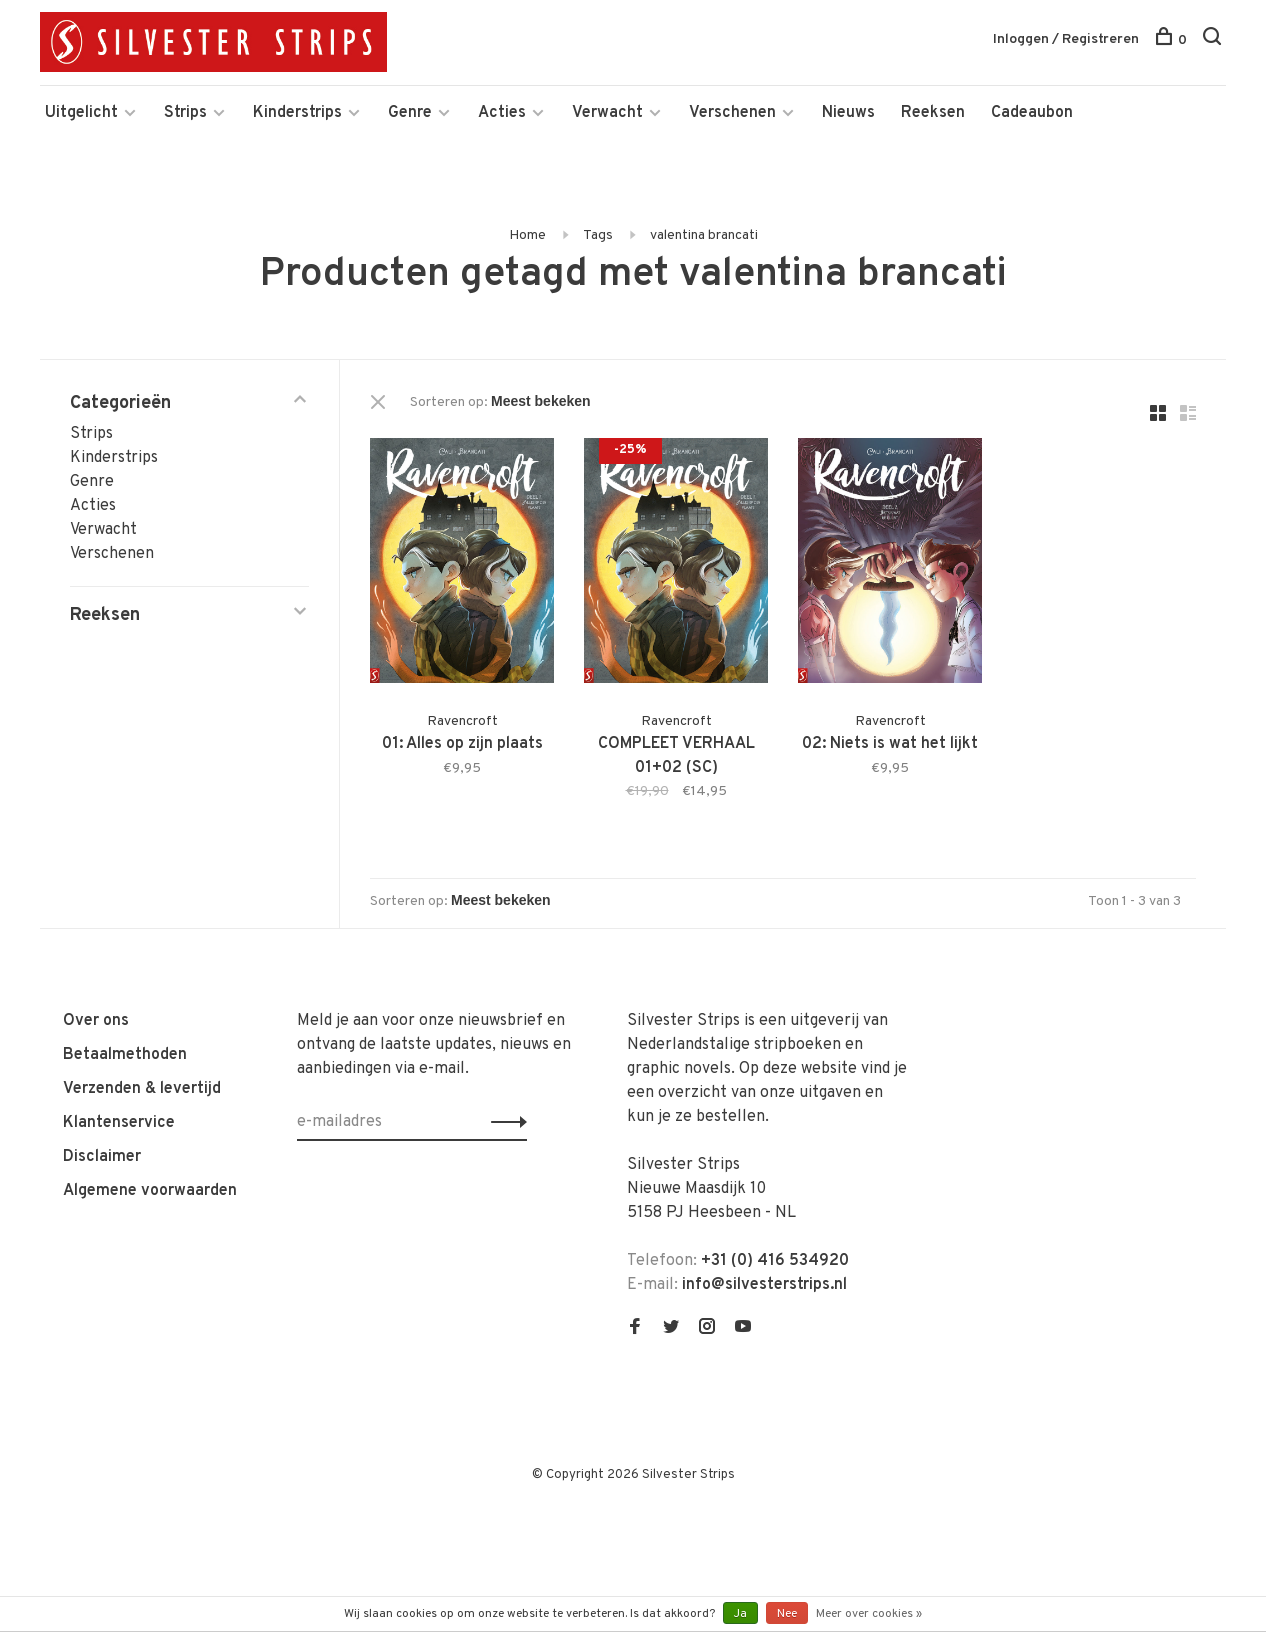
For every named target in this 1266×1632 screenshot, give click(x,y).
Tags (598, 235)
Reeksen (933, 113)
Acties (502, 113)
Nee (787, 1614)
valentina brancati (704, 235)
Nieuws (848, 113)
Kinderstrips (297, 113)
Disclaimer (102, 1157)
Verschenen (732, 113)
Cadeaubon (1032, 113)
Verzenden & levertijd (142, 1089)
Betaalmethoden (125, 1055)
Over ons (96, 1021)
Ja (740, 1614)
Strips (185, 113)
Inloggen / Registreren (1066, 39)
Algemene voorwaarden (150, 1191)
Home (527, 235)
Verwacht (607, 113)
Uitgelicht (81, 113)
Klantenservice (119, 1123)
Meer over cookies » (869, 1614)
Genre (410, 113)
